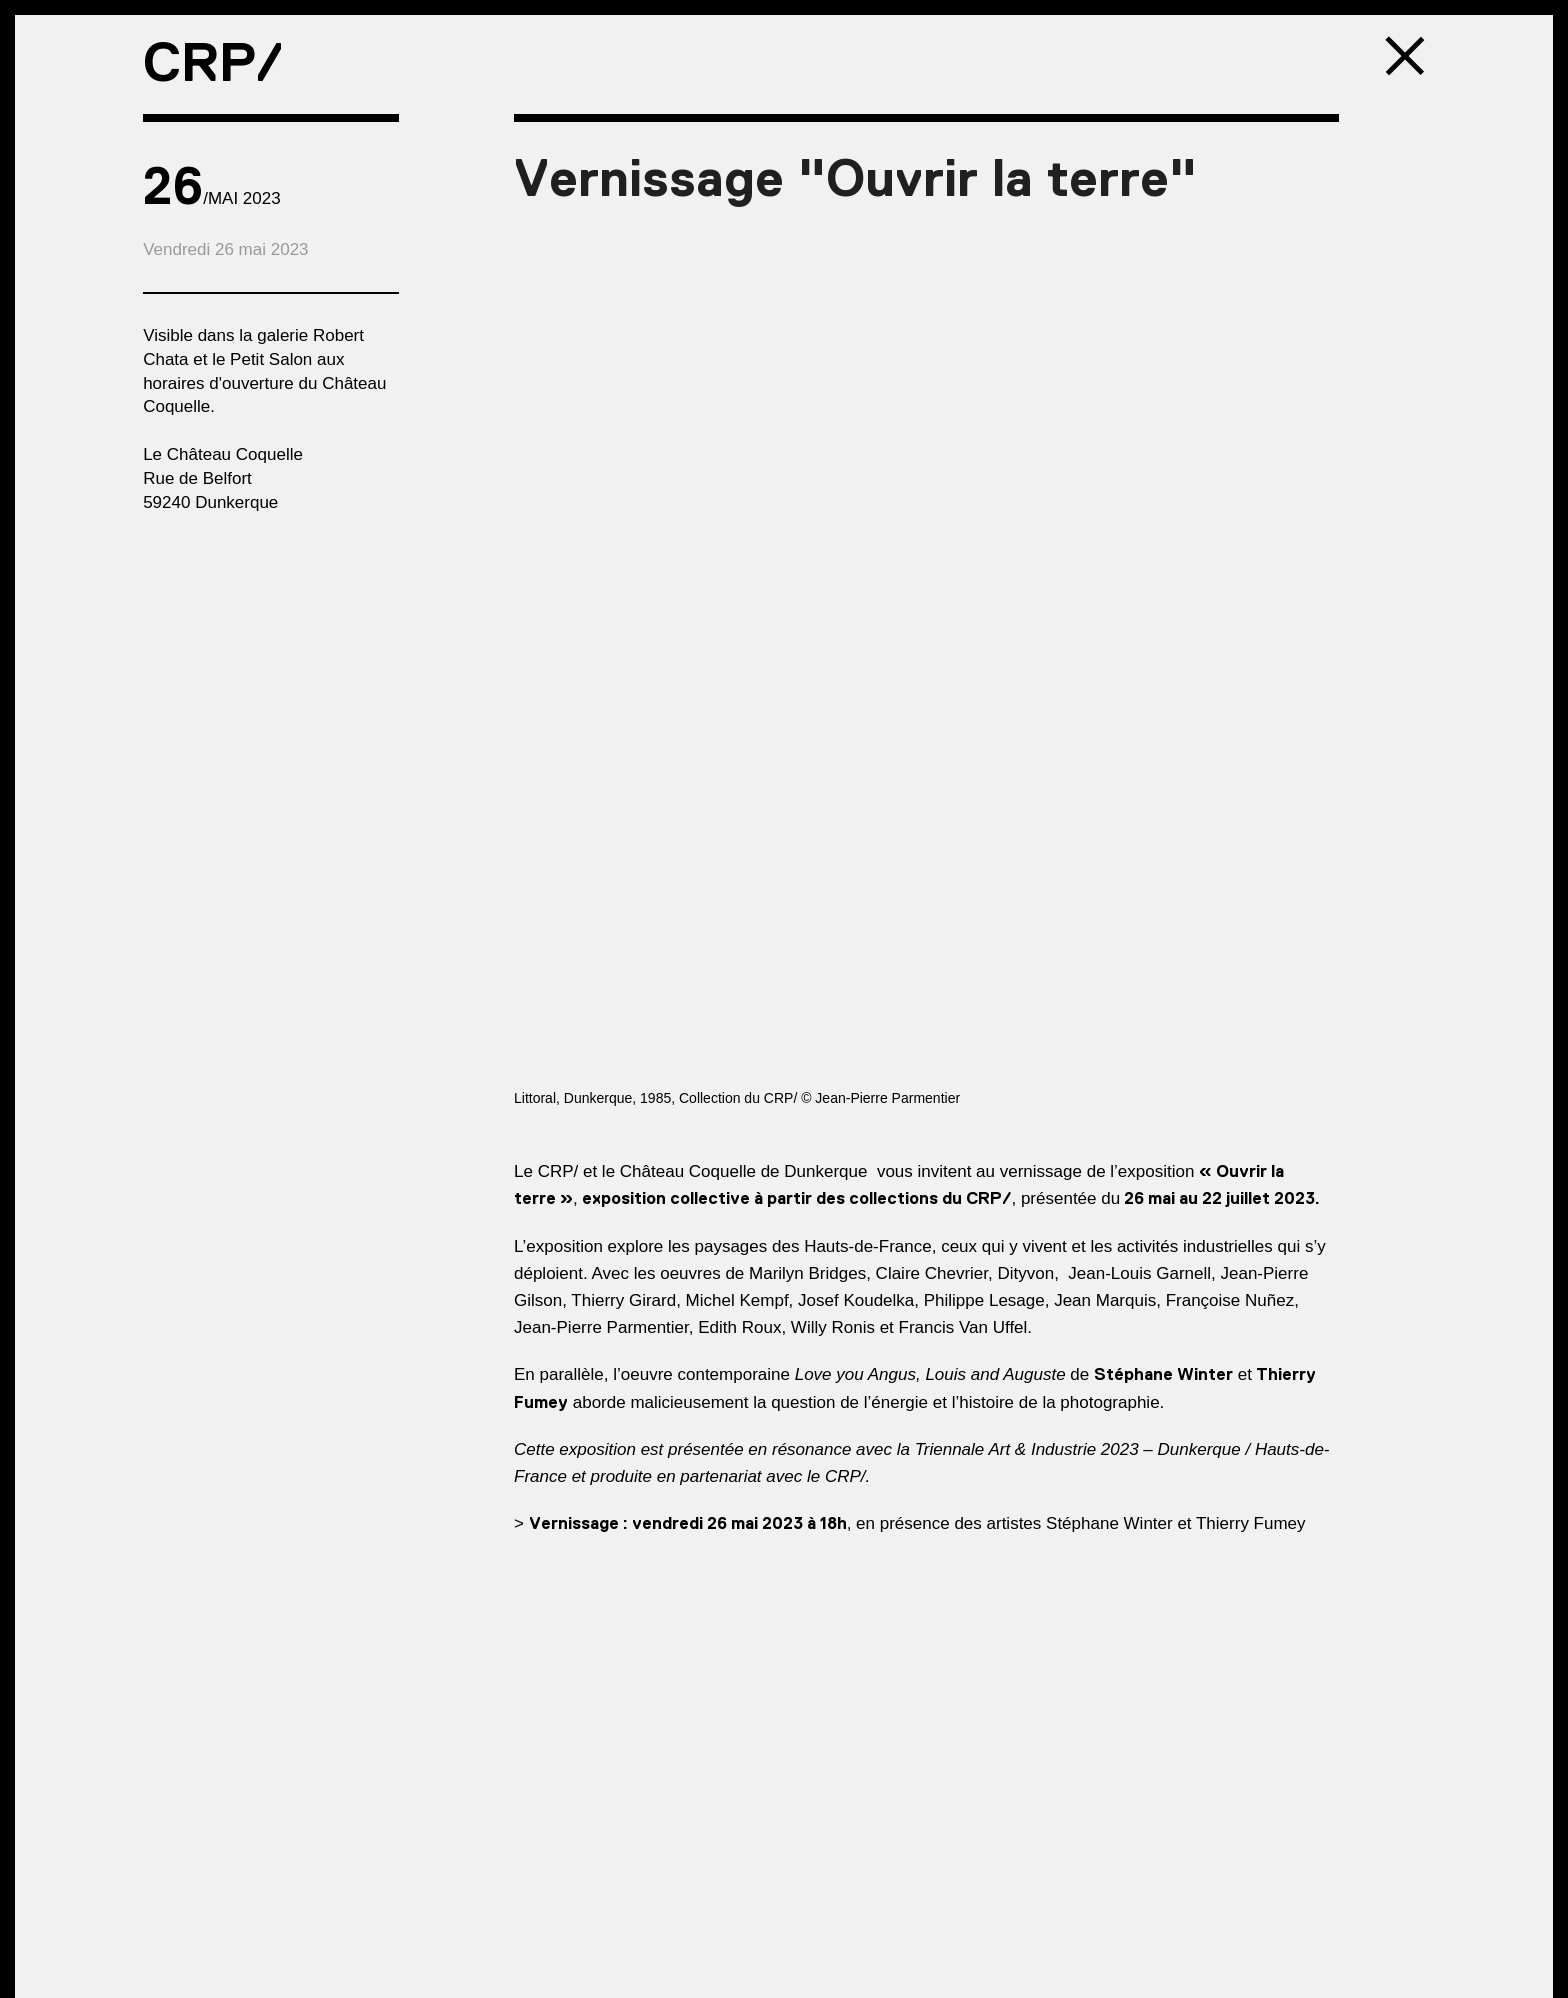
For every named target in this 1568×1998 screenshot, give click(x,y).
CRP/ (213, 62)
